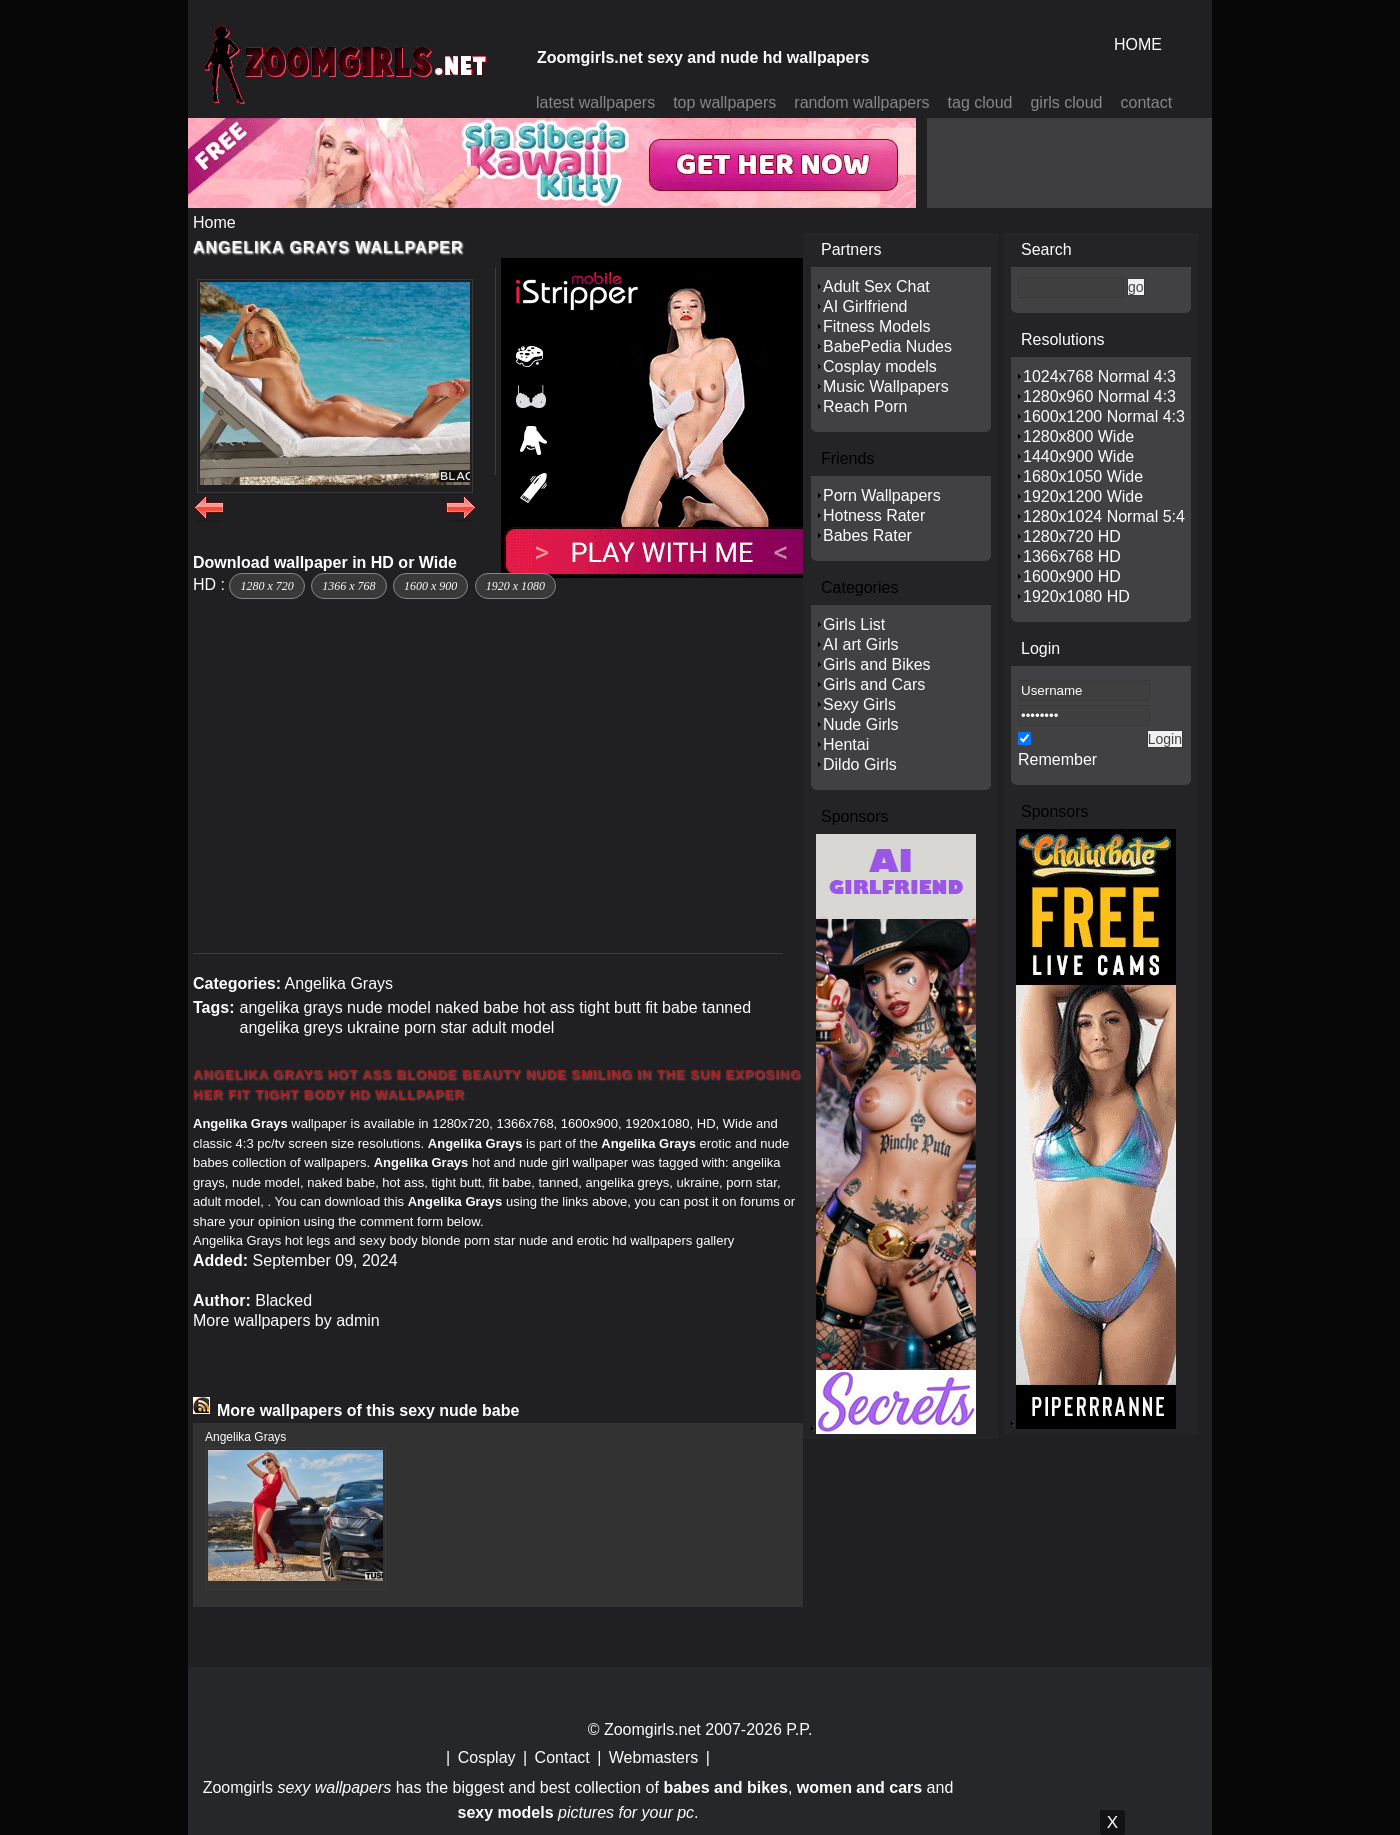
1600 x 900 (430, 586)
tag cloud (980, 102)
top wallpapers (724, 102)
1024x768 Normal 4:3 (1099, 376)
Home (214, 222)
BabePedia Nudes (887, 346)
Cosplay (487, 1757)
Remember (1057, 759)
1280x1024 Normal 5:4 (1104, 516)
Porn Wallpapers (882, 495)
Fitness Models (877, 326)
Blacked (283, 1300)
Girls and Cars (874, 684)
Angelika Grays (339, 983)
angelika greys (290, 1027)
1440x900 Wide (1078, 456)
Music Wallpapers (886, 386)
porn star (435, 1027)
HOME (1138, 44)
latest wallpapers (595, 102)
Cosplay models (880, 366)
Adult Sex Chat (876, 286)
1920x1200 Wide (1083, 496)
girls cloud (1066, 102)
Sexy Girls (859, 704)
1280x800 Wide (1078, 436)
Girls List (854, 624)
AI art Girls (861, 644)
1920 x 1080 (515, 586)
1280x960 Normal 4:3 (1099, 396)
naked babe (477, 1007)
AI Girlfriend (865, 306)
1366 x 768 (348, 586)
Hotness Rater (874, 515)
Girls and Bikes (877, 664)
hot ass (549, 1007)
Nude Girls (861, 724)
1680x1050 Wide (1083, 476)
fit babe (671, 1007)
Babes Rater (867, 535)
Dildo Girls (860, 764)
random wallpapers (861, 102)
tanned (726, 1007)
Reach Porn (865, 406)
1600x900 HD (1072, 576)
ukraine (373, 1027)
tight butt (609, 1007)
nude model (389, 1007)
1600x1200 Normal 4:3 (1104, 416)
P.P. (799, 1729)
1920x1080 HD (1076, 596)
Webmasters (654, 1757)
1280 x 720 (266, 586)
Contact (562, 1757)
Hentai (846, 744)
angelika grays (290, 1007)
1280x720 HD (1072, 536)
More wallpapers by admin (286, 1320)
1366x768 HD (1072, 556)
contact (1147, 102)
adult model (513, 1027)
